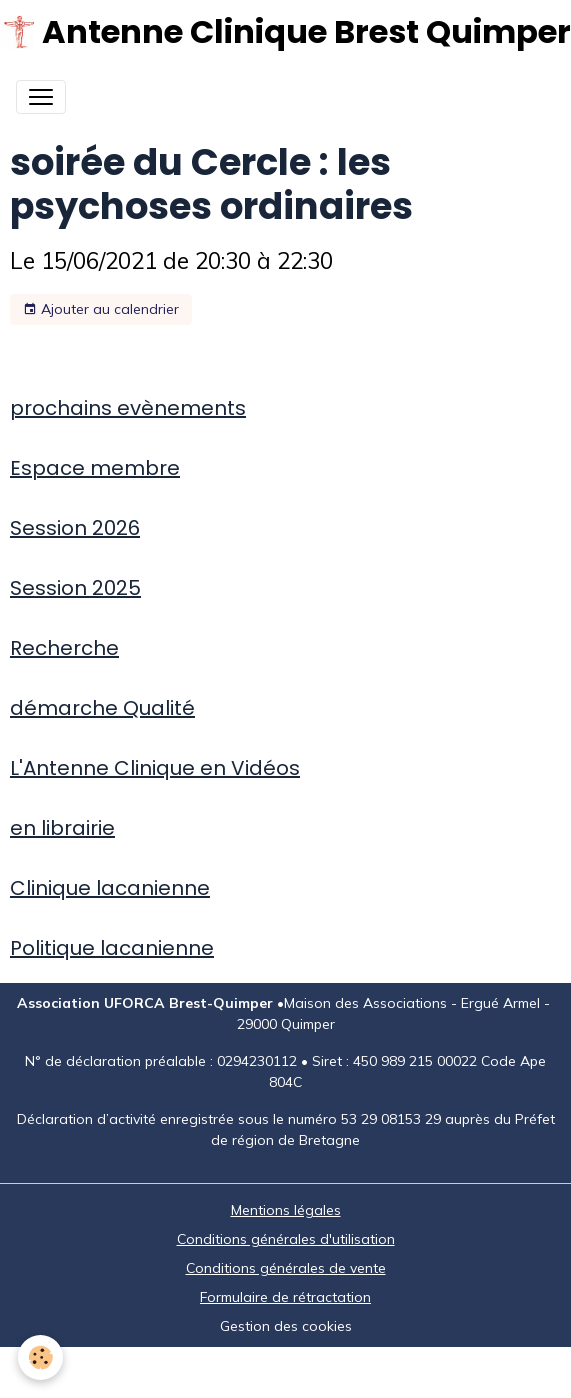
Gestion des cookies (286, 1326)
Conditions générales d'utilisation (286, 1239)
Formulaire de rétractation (285, 1297)
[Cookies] (40, 1357)
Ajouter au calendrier (101, 309)
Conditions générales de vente (286, 1268)
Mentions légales (286, 1210)
